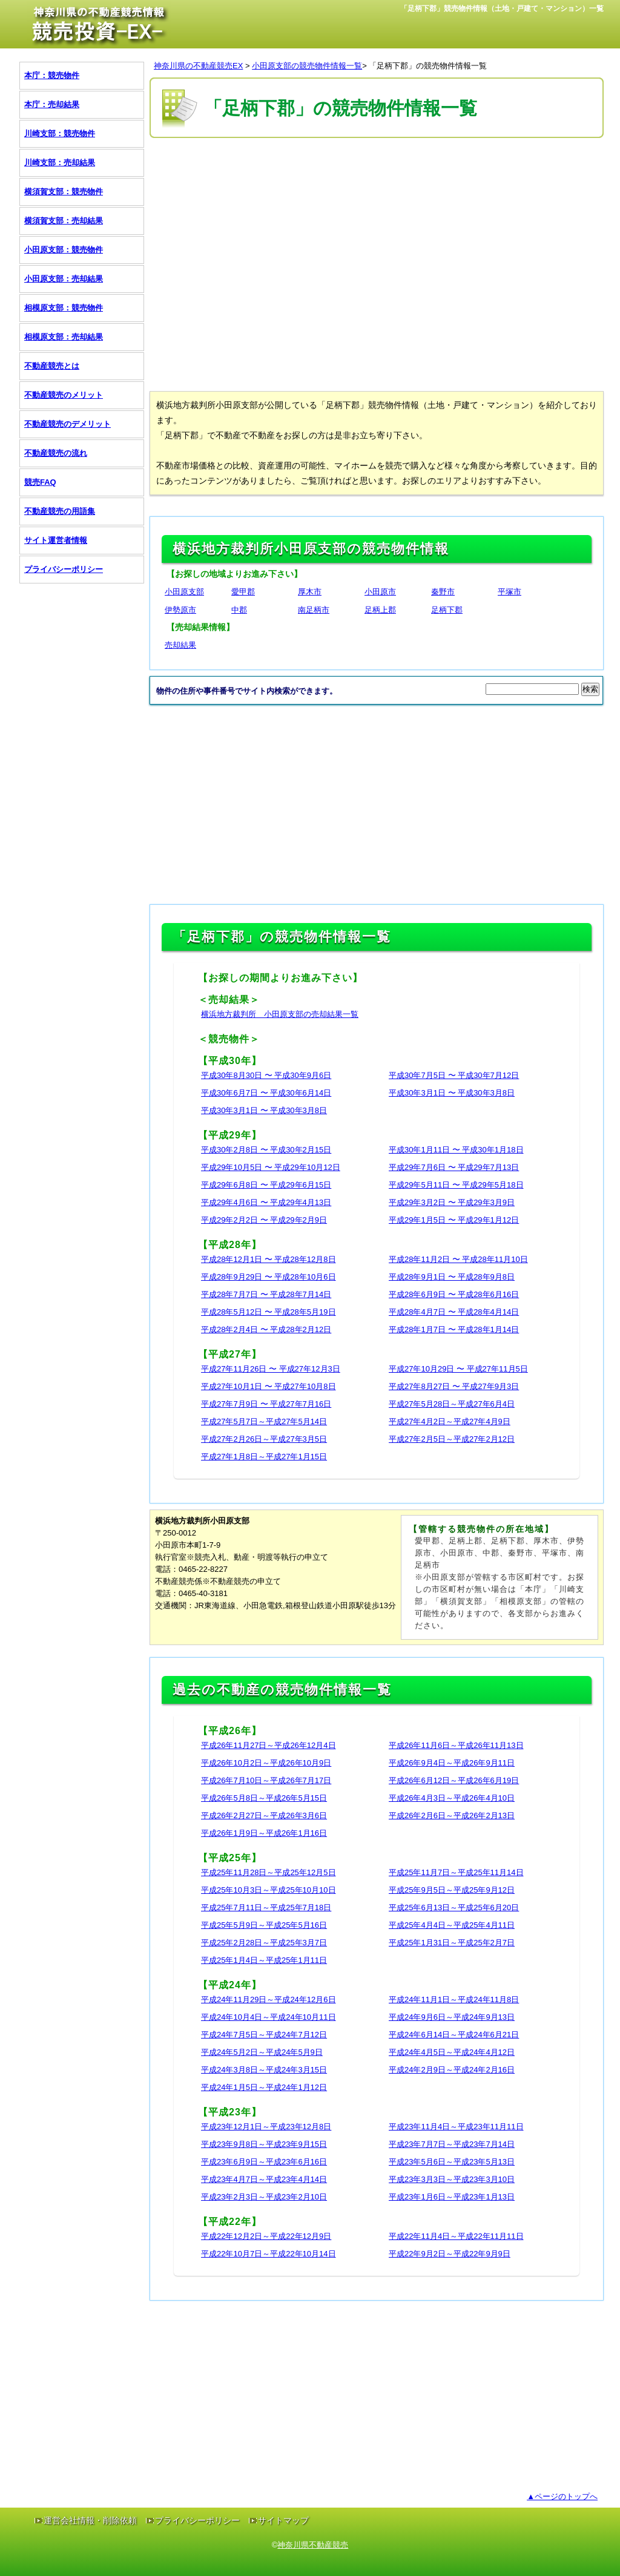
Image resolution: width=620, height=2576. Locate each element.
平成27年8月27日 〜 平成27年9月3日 (454, 1386)
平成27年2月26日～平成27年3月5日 (264, 1439)
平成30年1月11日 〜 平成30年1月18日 (456, 1149)
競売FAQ (40, 482)
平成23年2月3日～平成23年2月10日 (264, 2196)
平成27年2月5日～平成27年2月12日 (452, 1439)
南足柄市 (313, 609)
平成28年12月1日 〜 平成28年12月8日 (268, 1259)
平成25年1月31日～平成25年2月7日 (452, 1942)
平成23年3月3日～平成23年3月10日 (452, 2179)
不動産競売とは (51, 365)
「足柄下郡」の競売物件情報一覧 (428, 65)
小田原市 (380, 591)
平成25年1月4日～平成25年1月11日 (264, 1960)
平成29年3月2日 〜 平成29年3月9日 (452, 1202)
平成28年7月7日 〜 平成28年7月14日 (266, 1294)
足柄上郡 (380, 609)
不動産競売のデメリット (67, 424)
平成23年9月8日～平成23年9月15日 (264, 2144)
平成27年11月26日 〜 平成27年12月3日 (270, 1368)
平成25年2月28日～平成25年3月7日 (264, 1942)
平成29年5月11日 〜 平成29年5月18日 (456, 1184)
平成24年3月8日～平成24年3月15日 (264, 2069)
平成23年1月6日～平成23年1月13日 (452, 2196)
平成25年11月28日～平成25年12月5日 (268, 1872)
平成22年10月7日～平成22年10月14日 (268, 2253)
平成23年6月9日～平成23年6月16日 (264, 2161)
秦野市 (443, 591)
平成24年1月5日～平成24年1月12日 (264, 2087)
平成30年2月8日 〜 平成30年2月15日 (266, 1149)
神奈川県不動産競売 (312, 2544)
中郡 (239, 609)
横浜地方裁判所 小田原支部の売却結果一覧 (279, 1014)
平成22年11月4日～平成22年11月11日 (456, 2236)
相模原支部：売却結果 (63, 336)
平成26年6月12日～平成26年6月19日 (454, 1780)
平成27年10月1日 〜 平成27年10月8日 (268, 1386)
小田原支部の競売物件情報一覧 (307, 65)
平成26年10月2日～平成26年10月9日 (266, 1762)
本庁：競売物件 (51, 75)
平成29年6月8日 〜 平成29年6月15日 (266, 1184)
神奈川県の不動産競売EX (198, 65)
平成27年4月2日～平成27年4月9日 (449, 1421)
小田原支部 (184, 591)
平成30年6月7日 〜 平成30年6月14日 (266, 1092)
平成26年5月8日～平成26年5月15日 (264, 1797)
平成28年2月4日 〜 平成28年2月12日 (266, 1329)
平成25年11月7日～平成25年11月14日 (456, 1872)
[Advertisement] (370, 177)
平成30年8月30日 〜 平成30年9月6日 (266, 1075)
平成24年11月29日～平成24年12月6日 (268, 1999)
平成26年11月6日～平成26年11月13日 (456, 1745)
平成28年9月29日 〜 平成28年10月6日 (268, 1276)
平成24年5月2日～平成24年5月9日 (262, 2052)
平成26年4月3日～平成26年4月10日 (452, 1797)
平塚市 (509, 591)
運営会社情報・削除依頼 (90, 2520)
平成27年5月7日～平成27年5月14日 (264, 1421)
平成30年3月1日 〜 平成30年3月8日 (452, 1092)
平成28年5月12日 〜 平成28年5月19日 (268, 1311)
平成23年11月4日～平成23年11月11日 (456, 2126)
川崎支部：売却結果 (59, 162)
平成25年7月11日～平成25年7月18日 (266, 1907)
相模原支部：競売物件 (63, 307)
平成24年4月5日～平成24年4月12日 (452, 2052)
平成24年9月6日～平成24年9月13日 (452, 2017)
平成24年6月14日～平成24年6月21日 (454, 2034)
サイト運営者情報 (55, 540)
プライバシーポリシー (63, 569)
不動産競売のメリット (63, 394)
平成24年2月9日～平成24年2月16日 (452, 2069)
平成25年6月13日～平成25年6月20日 (454, 1907)
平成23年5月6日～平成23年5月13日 (452, 2161)
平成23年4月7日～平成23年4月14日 (264, 2179)
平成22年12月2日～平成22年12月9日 (266, 2236)
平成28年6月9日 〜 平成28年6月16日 (454, 1294)
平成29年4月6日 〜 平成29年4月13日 (266, 1202)
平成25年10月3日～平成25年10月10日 (268, 1889)
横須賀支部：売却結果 (63, 220)
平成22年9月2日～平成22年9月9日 (449, 2253)
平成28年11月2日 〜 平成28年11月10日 (458, 1259)
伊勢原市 (180, 609)
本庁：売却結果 (51, 104)
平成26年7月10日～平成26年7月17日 (266, 1780)
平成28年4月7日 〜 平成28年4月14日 (454, 1311)
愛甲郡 (243, 591)
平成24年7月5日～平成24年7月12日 (264, 2034)
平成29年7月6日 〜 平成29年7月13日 (454, 1167)
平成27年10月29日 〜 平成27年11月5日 (458, 1368)
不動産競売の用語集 (59, 511)
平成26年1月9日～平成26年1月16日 (264, 1833)
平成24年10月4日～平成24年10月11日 (268, 2017)
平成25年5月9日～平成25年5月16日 (264, 1925)
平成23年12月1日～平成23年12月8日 (266, 2126)
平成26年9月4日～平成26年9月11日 (452, 1762)
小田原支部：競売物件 (63, 249)
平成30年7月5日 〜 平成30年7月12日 (454, 1075)
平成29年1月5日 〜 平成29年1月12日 (454, 1219)
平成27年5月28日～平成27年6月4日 (452, 1403)
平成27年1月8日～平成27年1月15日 (264, 1456)
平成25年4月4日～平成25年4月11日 (452, 1925)
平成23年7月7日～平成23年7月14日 (452, 2144)
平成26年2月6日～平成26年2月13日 (452, 1815)
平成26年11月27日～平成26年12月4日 (268, 1745)
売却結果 (180, 644)
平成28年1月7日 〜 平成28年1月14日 (454, 1329)
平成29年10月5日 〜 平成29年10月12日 (270, 1167)
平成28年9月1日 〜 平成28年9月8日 (452, 1276)
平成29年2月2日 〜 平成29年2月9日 (264, 1219)
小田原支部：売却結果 (63, 278)
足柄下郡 (447, 609)
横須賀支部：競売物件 (63, 191)
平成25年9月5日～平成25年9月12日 (452, 1889)
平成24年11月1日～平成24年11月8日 (454, 1999)
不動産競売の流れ (55, 453)
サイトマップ (283, 2520)
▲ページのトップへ (562, 2496)
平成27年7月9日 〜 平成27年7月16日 (266, 1403)
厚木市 (310, 591)
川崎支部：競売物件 (59, 133)
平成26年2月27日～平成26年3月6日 (264, 1815)
